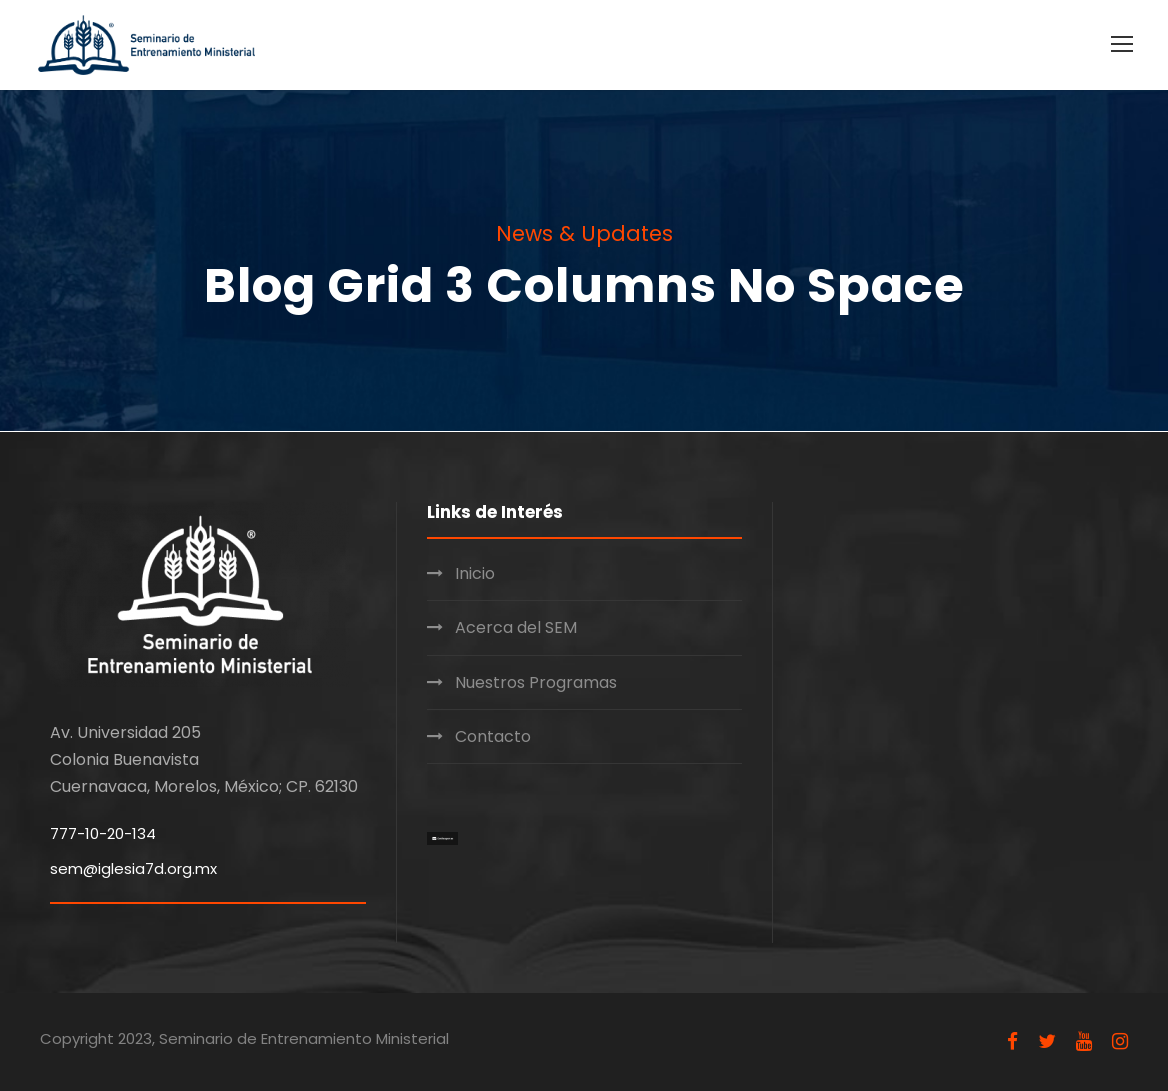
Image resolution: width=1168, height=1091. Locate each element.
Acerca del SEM (516, 627)
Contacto (493, 736)
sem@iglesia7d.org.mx (133, 868)
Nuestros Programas (536, 682)
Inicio (475, 573)
